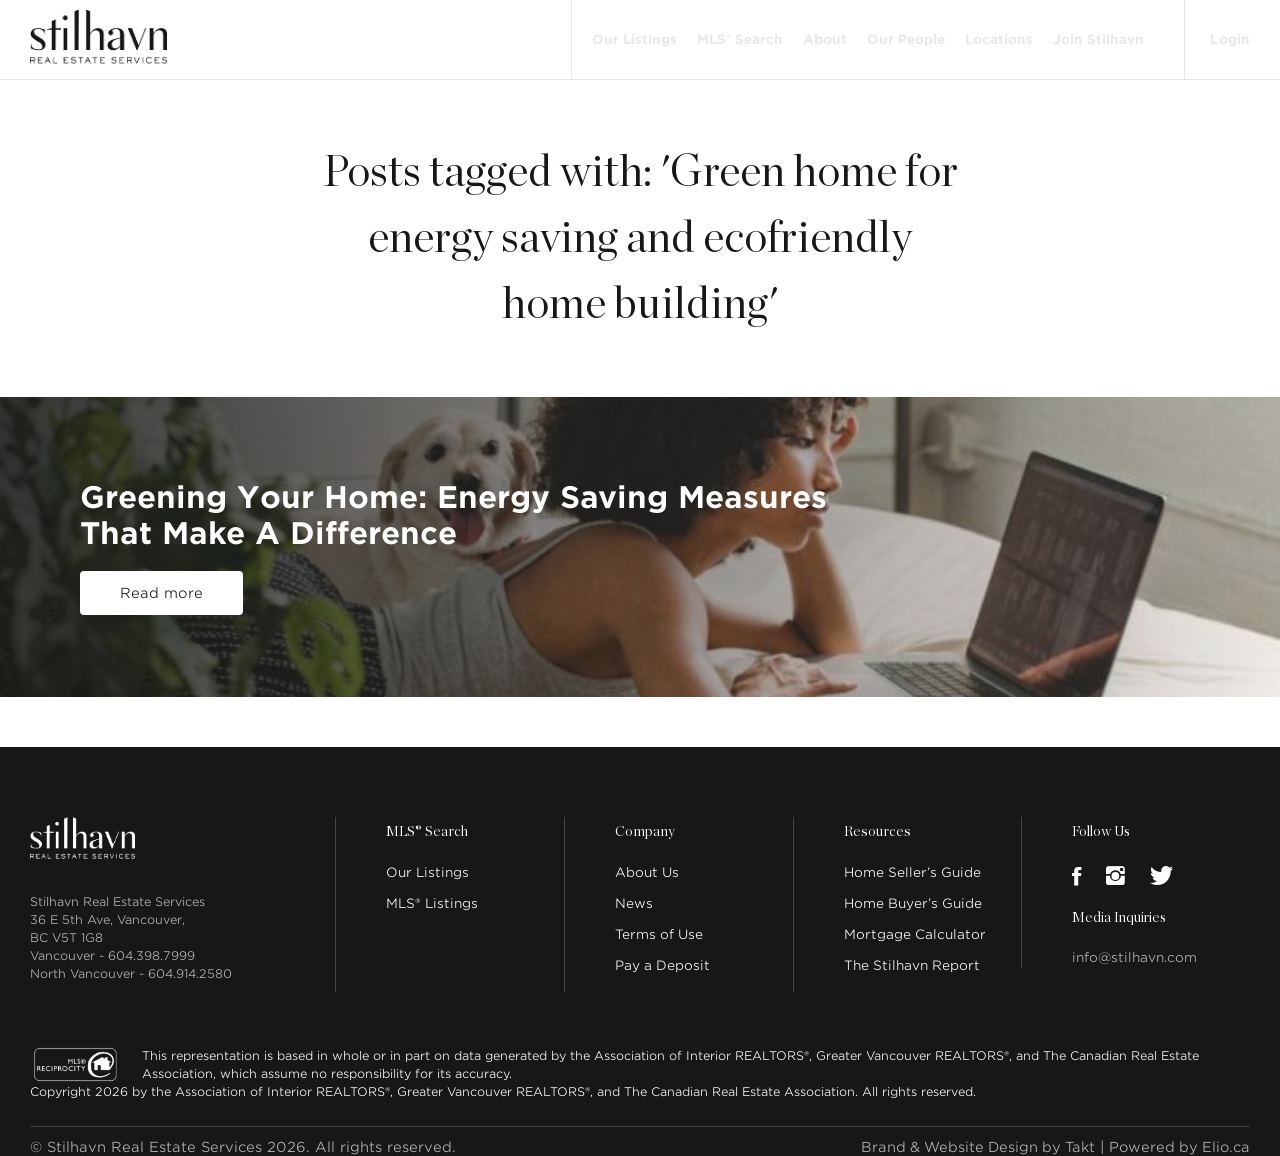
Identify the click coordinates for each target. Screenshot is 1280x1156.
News (634, 891)
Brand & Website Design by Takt (971, 1135)
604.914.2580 (190, 961)
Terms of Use (659, 922)
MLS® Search (738, 32)
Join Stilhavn (1096, 32)
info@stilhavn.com (1134, 945)
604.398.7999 (151, 943)
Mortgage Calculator (915, 922)
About (823, 32)
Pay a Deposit (662, 953)
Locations (997, 32)
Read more (161, 581)
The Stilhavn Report (912, 953)
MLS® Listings (432, 891)
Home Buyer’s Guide (913, 891)
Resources (876, 820)
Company (644, 820)
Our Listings (632, 32)
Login (1229, 32)
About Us (647, 860)
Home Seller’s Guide (912, 860)
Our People (904, 32)
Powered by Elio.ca (1177, 1135)
